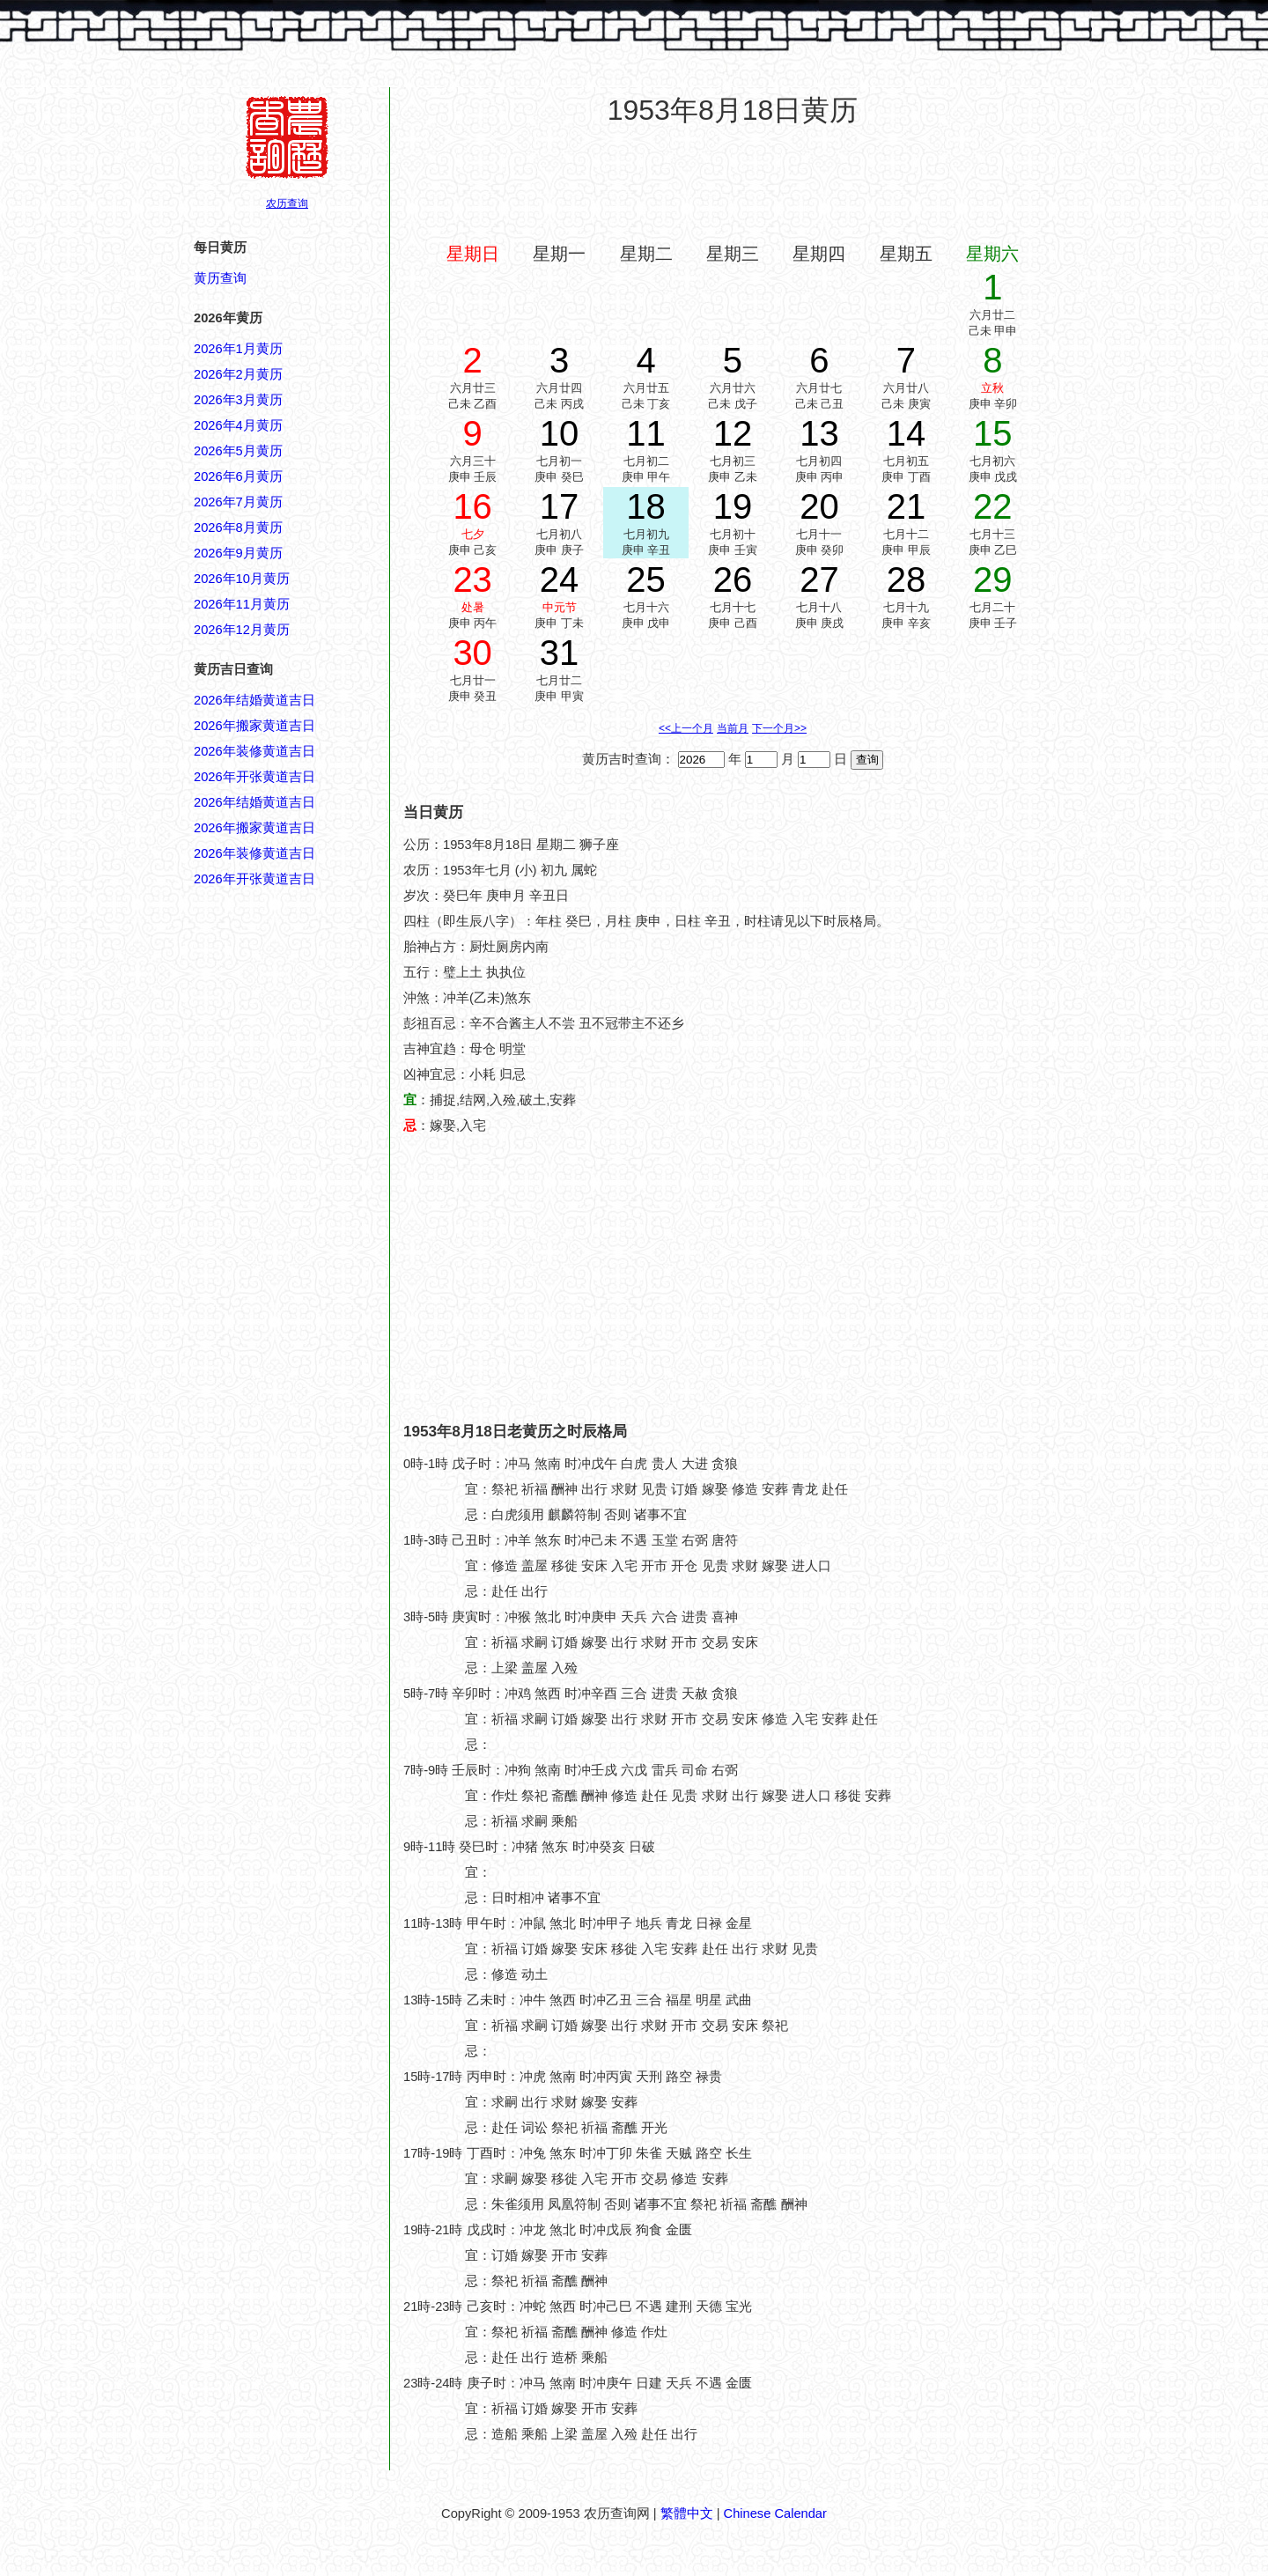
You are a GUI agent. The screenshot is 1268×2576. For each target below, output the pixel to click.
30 (472, 652)
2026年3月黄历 (238, 400)
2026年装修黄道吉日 (254, 751)
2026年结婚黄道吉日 (254, 700)
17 (559, 506)
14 (906, 433)
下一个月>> (779, 728)
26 (733, 579)
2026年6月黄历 (238, 476)
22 (993, 506)
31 (559, 652)
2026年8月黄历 (238, 527)
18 (646, 506)
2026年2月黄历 (238, 374)
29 (993, 579)
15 (993, 433)
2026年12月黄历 (242, 630)
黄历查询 (220, 278)
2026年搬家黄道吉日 (254, 726)
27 (819, 579)
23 (472, 579)
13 (819, 433)
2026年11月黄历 (242, 604)
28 (906, 579)
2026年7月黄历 (238, 502)
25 (646, 579)
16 (472, 506)
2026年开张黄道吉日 (254, 777)
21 (906, 506)
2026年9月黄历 (238, 553)
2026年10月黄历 (242, 579)
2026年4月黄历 (238, 425)
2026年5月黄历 (238, 451)
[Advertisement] (732, 184)
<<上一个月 (686, 728)
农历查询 (287, 203)
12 (733, 433)
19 (733, 506)
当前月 (732, 728)
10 (559, 433)
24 (559, 579)
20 (819, 506)
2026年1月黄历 (238, 349)
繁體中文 (686, 2513)
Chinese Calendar (775, 2513)
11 (646, 433)
